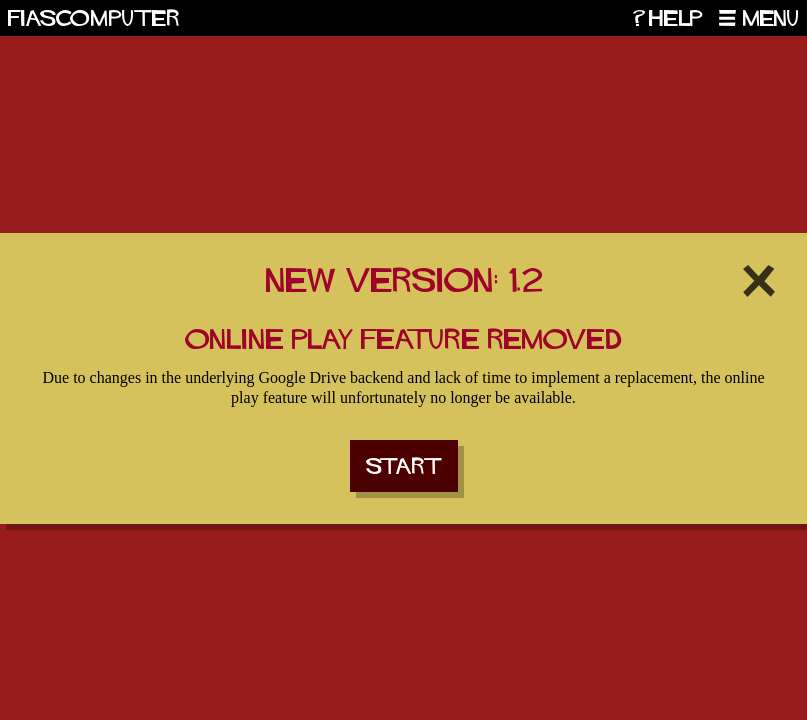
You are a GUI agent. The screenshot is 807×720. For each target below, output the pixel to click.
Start (404, 466)
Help (676, 18)
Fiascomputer (94, 18)
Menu (771, 18)
